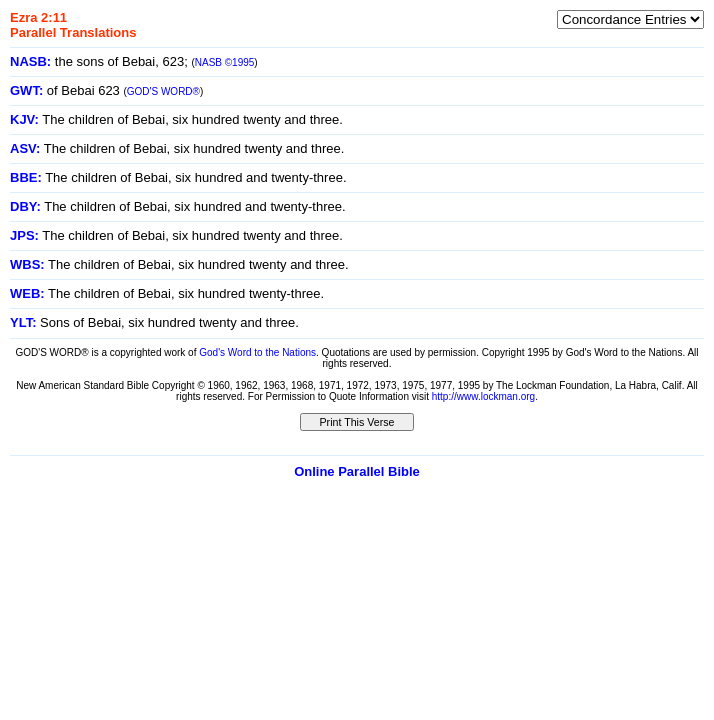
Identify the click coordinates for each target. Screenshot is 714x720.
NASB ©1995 (225, 62)
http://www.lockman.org (483, 396)
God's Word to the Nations (257, 352)
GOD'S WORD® (163, 91)
